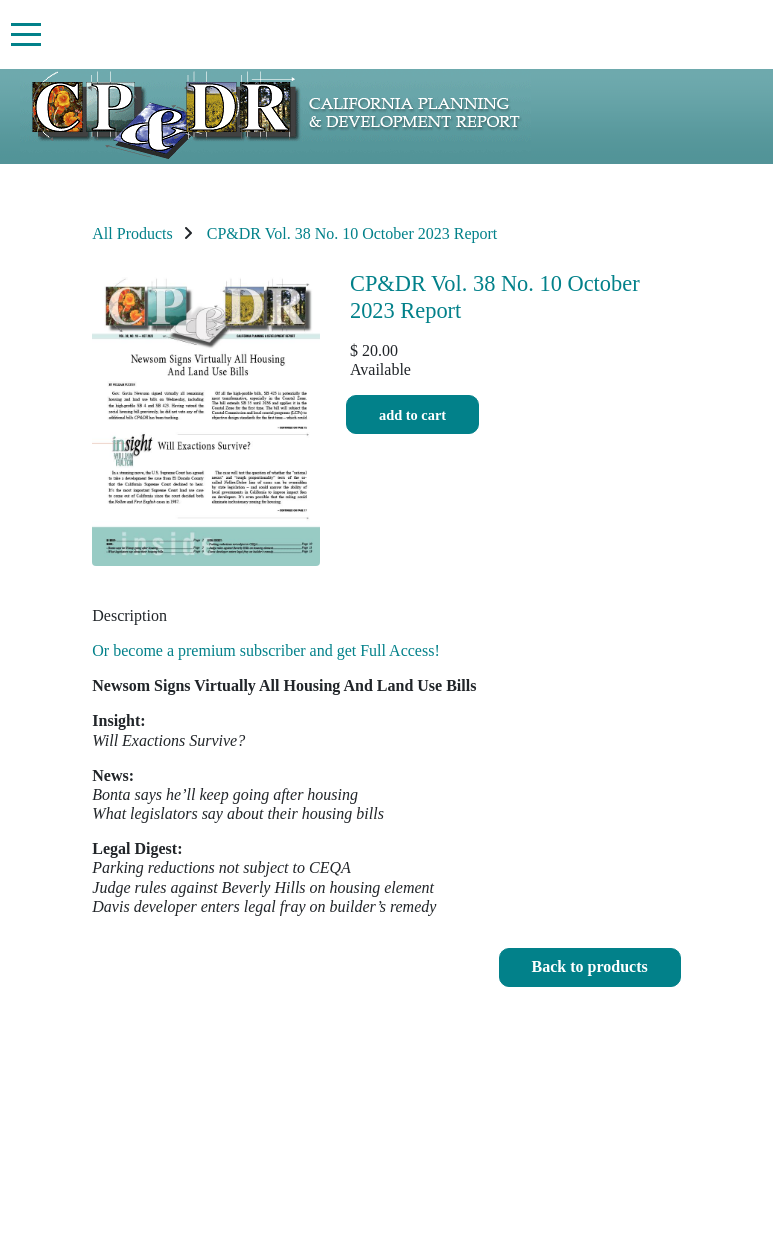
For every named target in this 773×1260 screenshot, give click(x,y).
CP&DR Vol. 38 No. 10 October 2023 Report (352, 233)
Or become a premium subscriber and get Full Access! (265, 650)
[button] (590, 967)
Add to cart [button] (412, 414)
